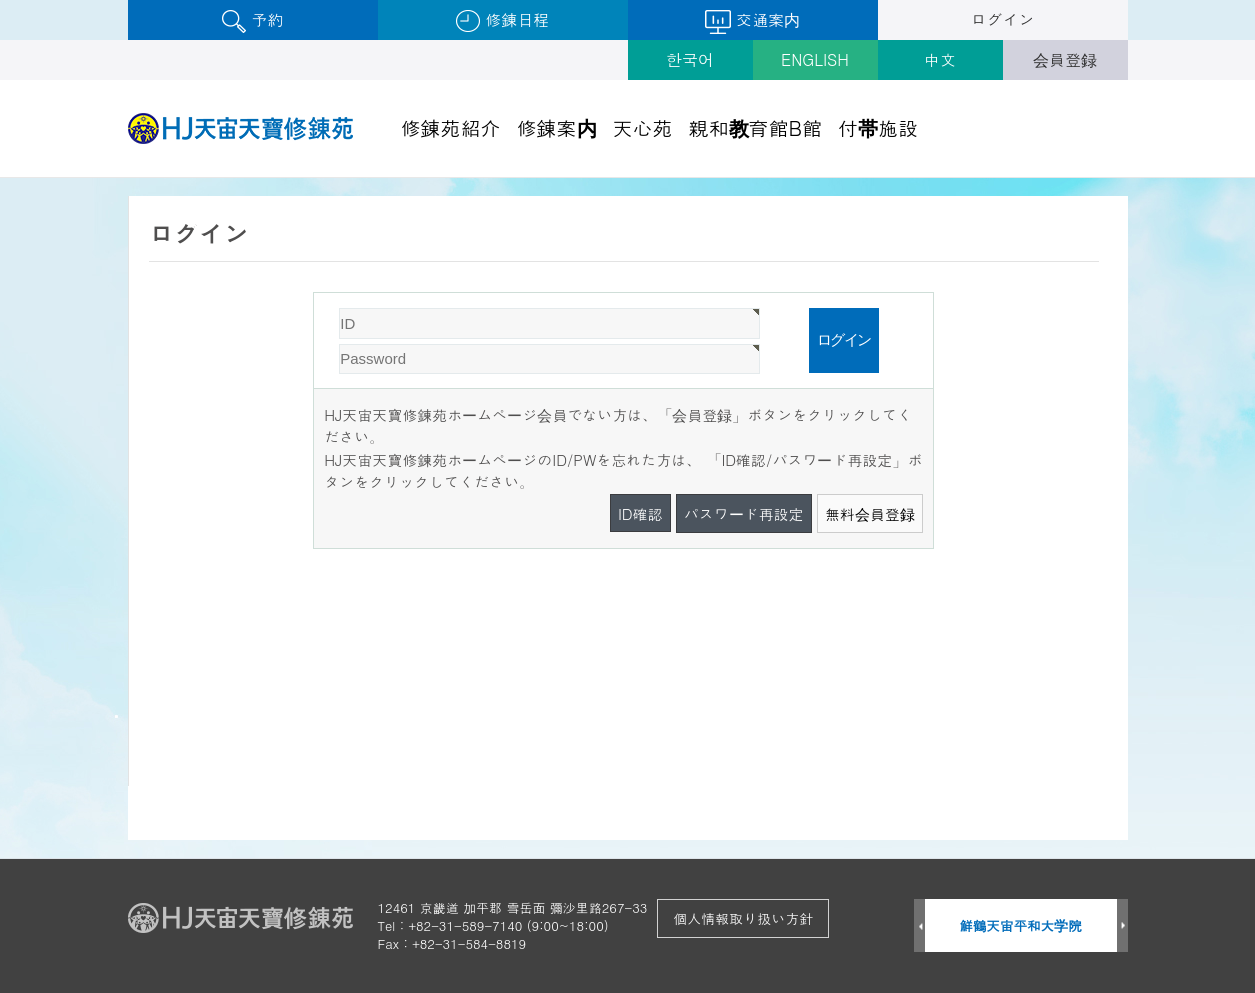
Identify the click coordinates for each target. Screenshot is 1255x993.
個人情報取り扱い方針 (743, 918)
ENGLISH (815, 59)
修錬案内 (557, 127)
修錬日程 (502, 20)
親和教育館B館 (756, 127)
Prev (919, 926)
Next (1122, 926)
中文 (940, 59)
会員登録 (1065, 59)
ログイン (1003, 19)
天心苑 (643, 127)
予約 (252, 20)
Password (314, 293)
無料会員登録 (870, 513)
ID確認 (640, 513)
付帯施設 (878, 127)
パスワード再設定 (744, 513)
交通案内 (752, 21)
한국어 (690, 59)
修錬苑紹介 (451, 127)
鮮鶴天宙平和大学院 (1020, 925)
